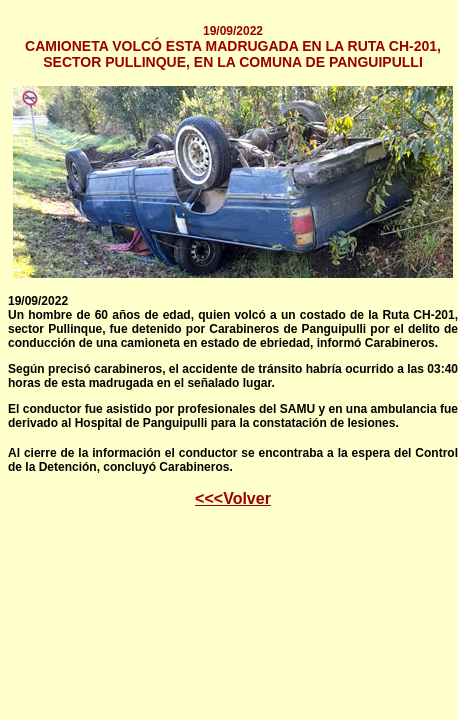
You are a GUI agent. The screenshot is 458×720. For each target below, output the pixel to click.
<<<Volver (233, 498)
